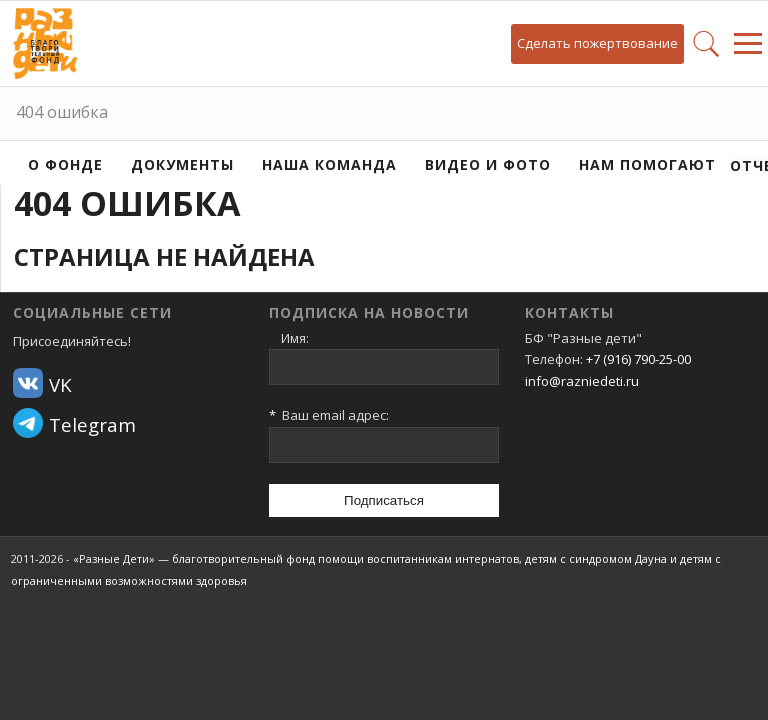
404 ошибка (62, 112)
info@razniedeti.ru (582, 381)
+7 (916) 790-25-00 (638, 359)
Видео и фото (488, 164)
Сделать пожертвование (597, 43)
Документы (182, 164)
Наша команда (329, 164)
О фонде (65, 164)
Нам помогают (647, 164)
